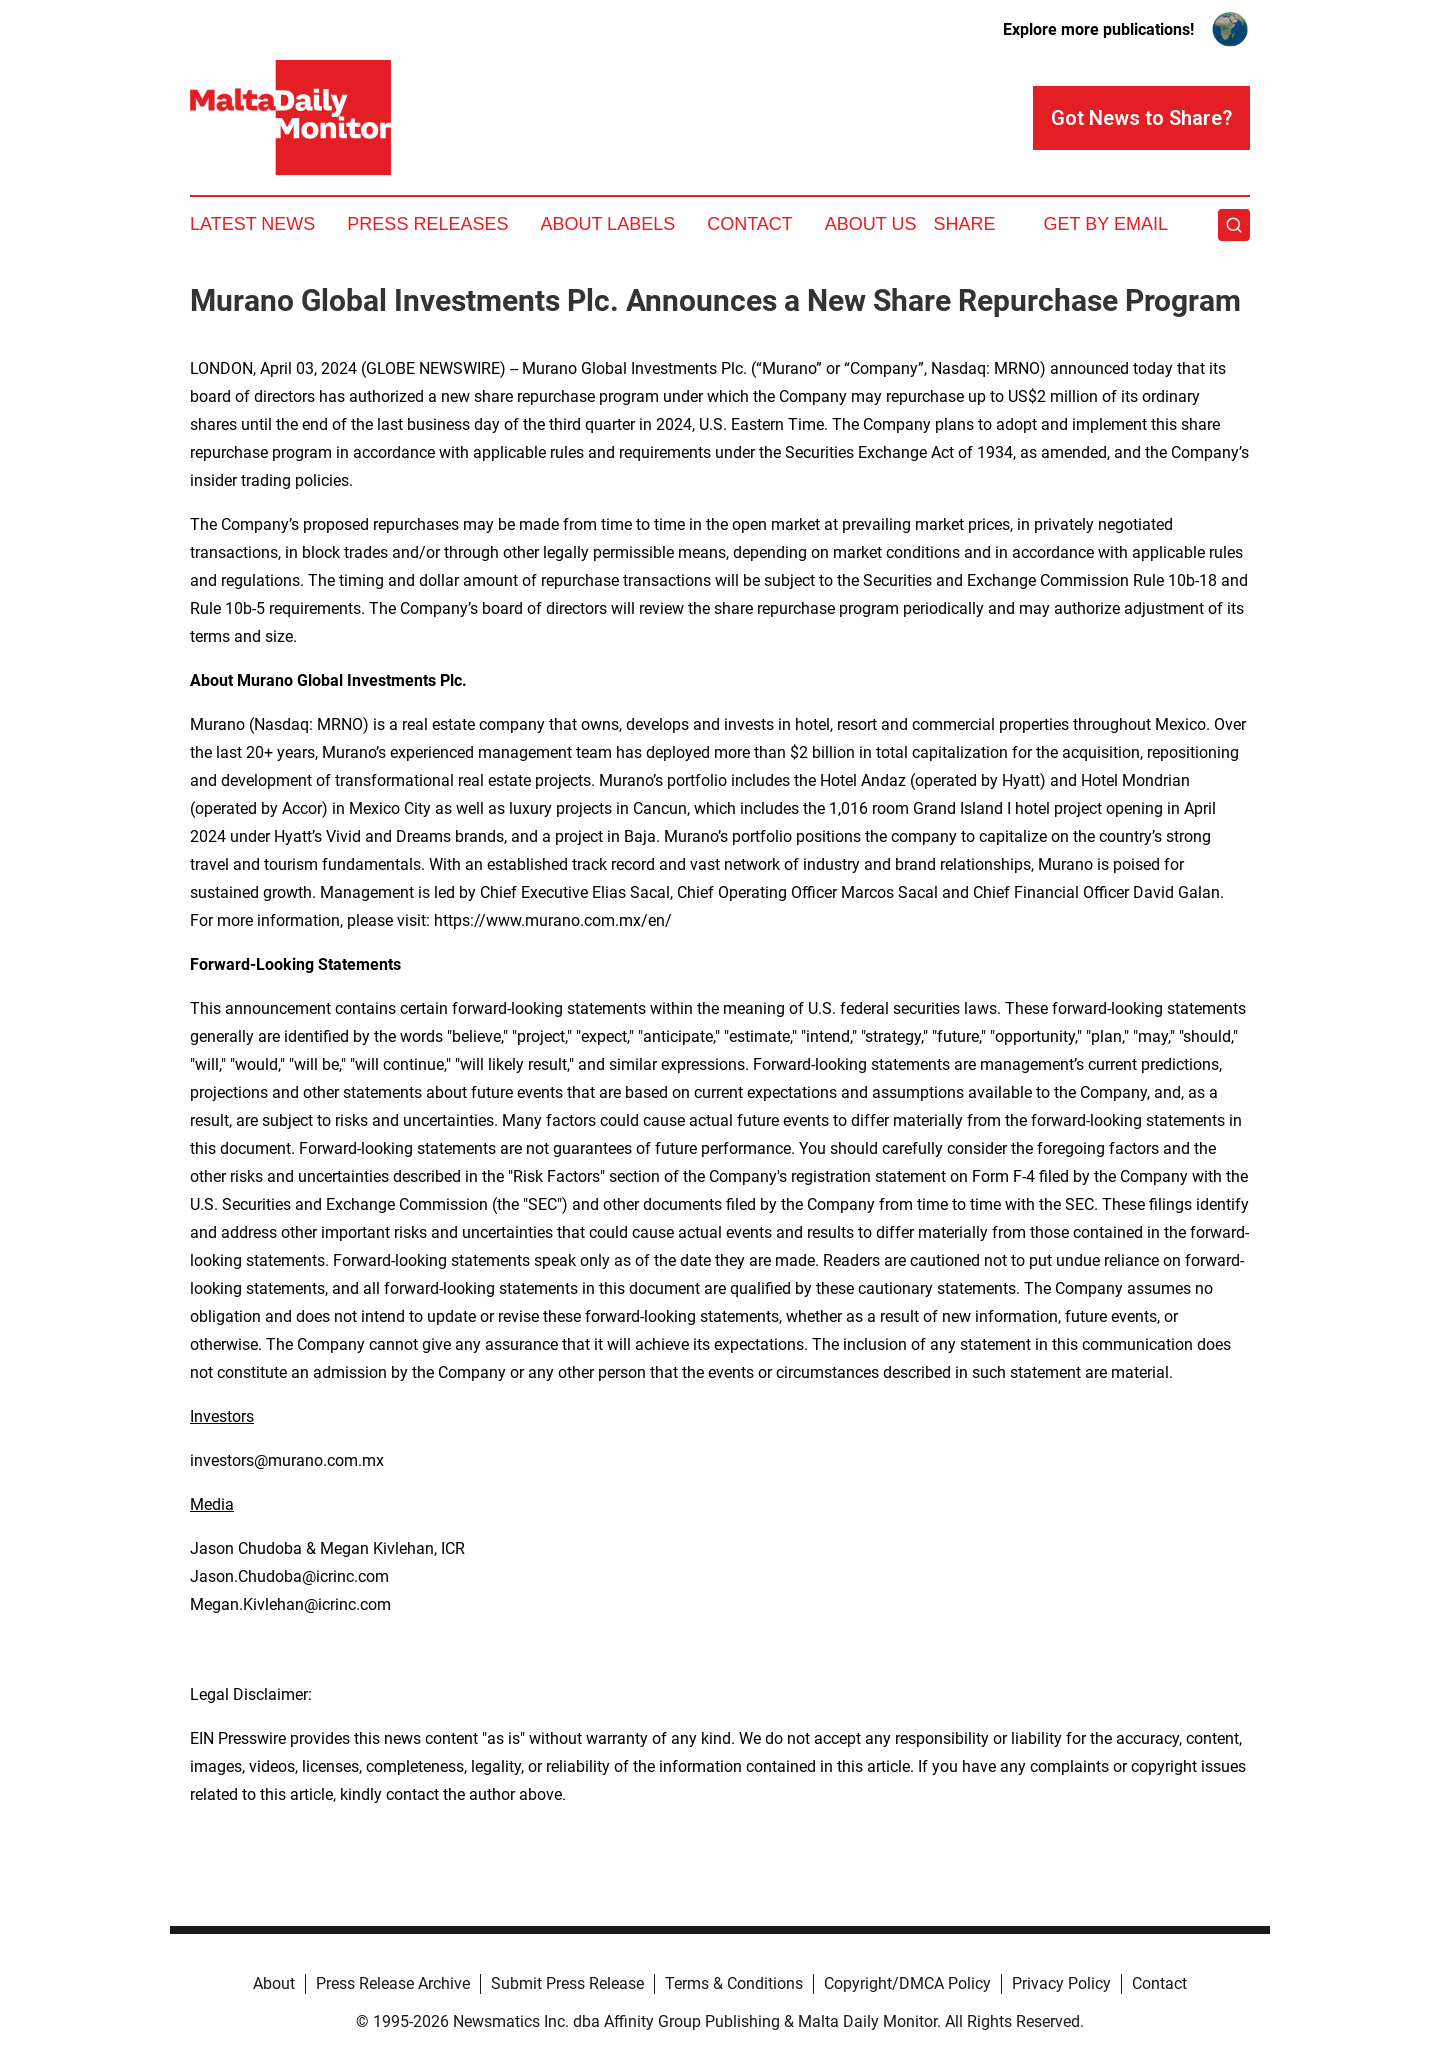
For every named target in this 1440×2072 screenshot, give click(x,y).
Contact (750, 224)
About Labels (607, 224)
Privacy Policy (1061, 1983)
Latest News (252, 224)
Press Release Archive (393, 1983)
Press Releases (427, 224)
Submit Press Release (567, 1983)
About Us (871, 224)
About (274, 1983)
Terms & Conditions (734, 1983)
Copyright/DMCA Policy (907, 1983)
